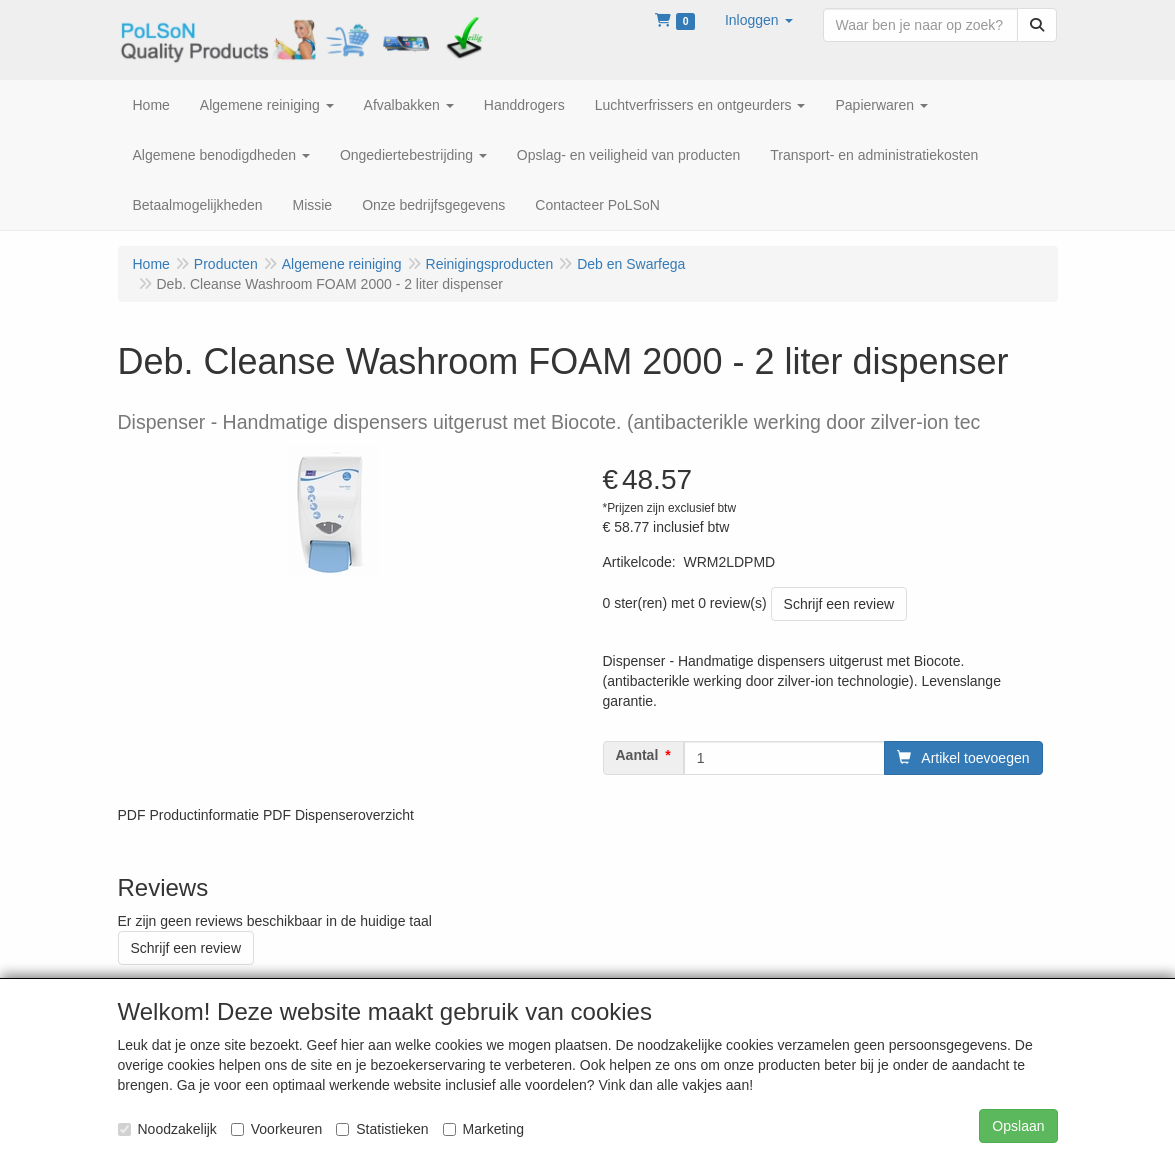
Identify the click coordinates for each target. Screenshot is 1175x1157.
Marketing (483, 1129)
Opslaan (1018, 1126)
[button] (759, 20)
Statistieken (382, 1129)
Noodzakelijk (167, 1129)
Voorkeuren (277, 1129)
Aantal (637, 755)
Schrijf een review (839, 604)
